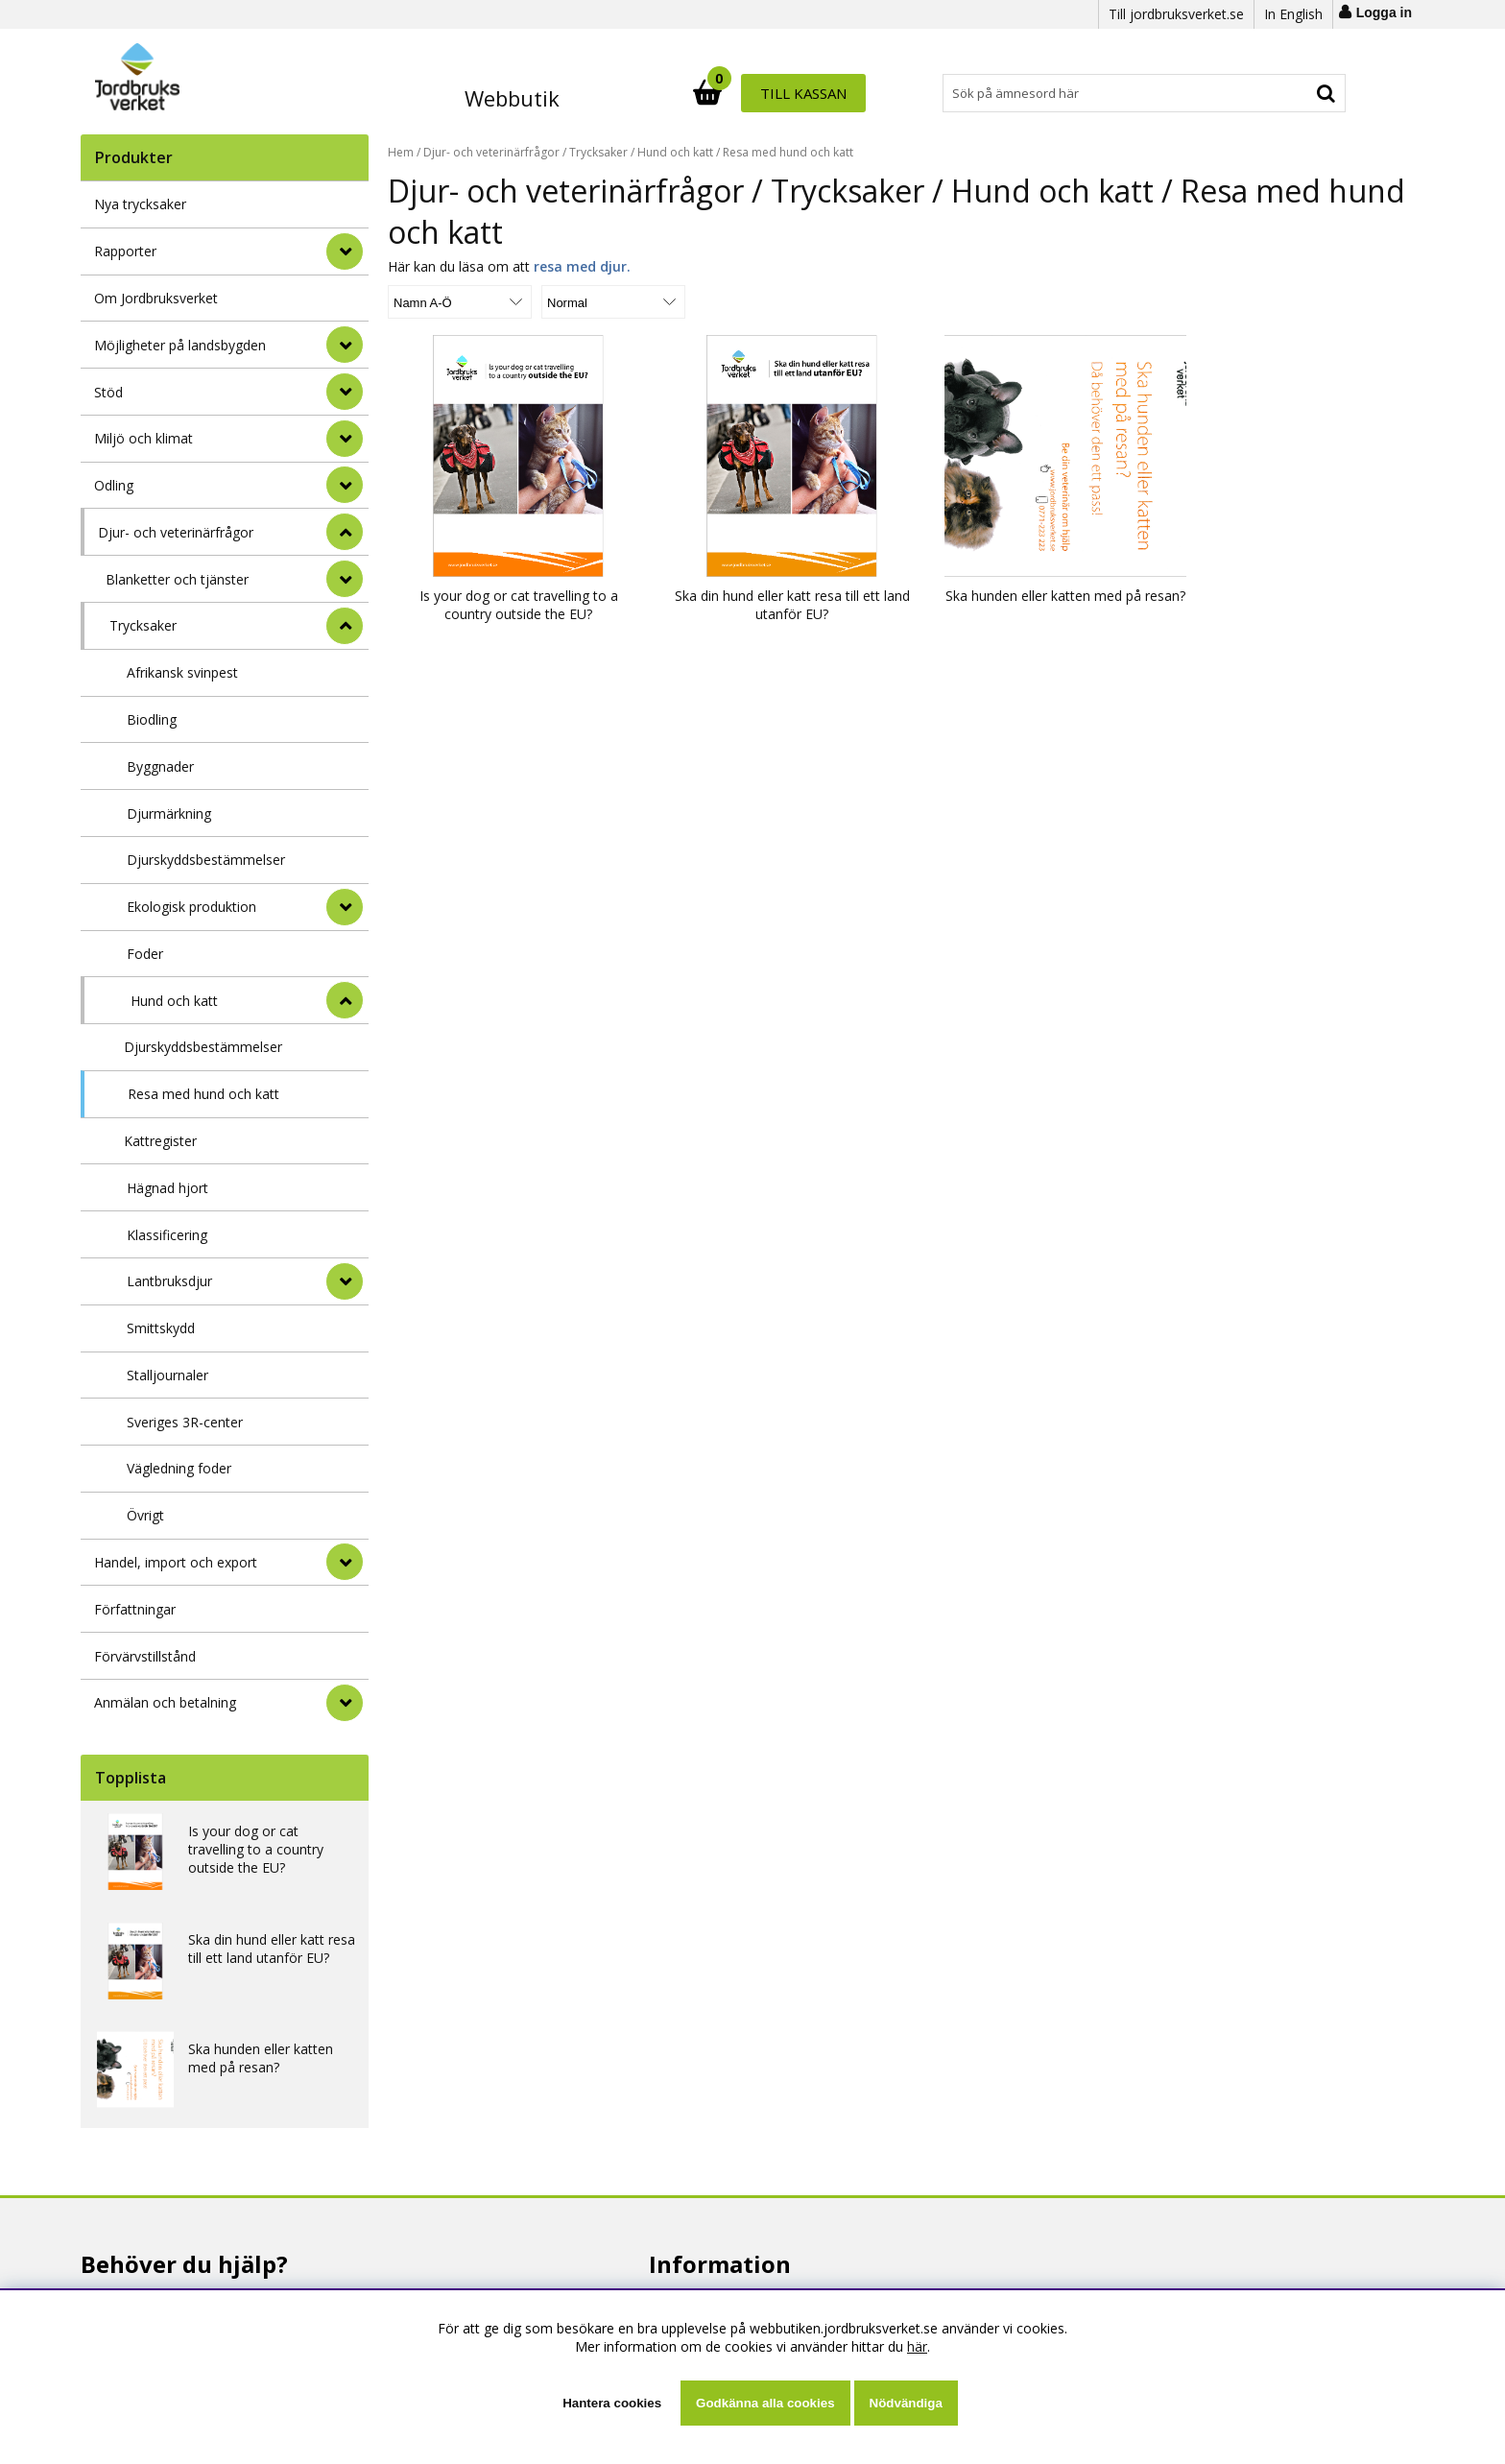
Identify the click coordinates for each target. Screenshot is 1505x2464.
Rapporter (125, 251)
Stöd (108, 392)
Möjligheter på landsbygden (180, 345)
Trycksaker (143, 625)
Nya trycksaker (140, 204)
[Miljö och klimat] (344, 438)
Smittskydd (161, 1328)
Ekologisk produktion (191, 906)
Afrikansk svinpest (182, 672)
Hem (401, 152)
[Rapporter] (344, 251)
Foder (145, 954)
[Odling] (344, 485)
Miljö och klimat (143, 438)
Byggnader (160, 766)
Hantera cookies (611, 2403)
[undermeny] (344, 579)
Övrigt (145, 1515)
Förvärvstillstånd (145, 1656)
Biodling (152, 719)
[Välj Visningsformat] (613, 302)
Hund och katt (174, 1001)
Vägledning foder (179, 1468)
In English (1293, 14)
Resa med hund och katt (203, 1094)
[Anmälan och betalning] (344, 1703)
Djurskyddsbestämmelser (206, 859)
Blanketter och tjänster (177, 579)
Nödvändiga (906, 2403)
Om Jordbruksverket (156, 298)
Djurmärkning (169, 813)
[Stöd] (344, 391)
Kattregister (160, 1141)
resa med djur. (582, 266)
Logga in (1384, 12)
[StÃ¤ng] (344, 532)
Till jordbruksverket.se (1176, 14)
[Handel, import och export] (344, 1562)
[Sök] (837, 93)
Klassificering (167, 1235)
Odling (113, 485)
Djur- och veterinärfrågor (175, 532)
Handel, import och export (175, 1562)
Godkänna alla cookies (765, 2403)
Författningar (135, 1609)
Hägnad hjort (167, 1188)
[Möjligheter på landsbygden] (344, 344)
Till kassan (1283, 93)
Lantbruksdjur (169, 1281)
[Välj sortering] (460, 302)
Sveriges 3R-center (185, 1422)
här (917, 2346)
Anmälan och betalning (165, 1702)
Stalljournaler (167, 1375)
